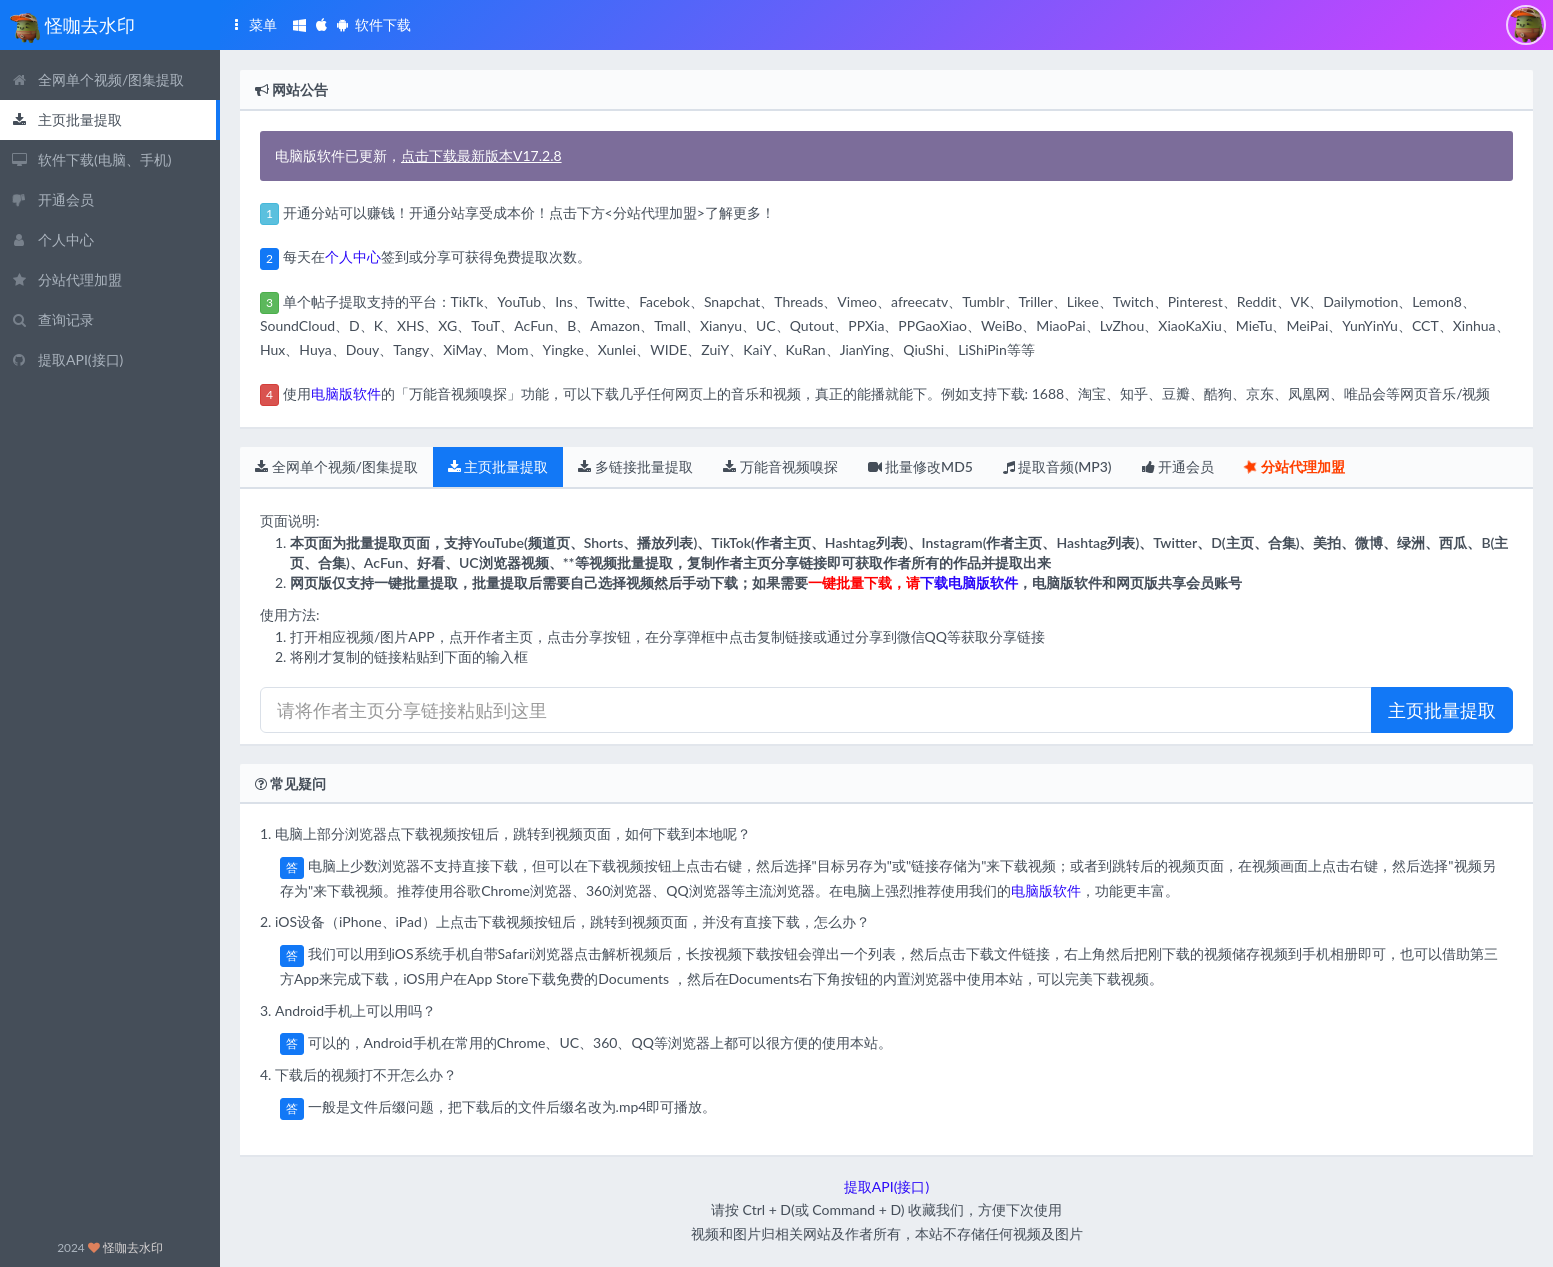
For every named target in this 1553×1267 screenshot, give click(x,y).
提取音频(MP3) (1057, 466)
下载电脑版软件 (969, 582)
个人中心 (353, 256)
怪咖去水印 (133, 1247)
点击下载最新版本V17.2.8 (481, 155)
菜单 (252, 24)
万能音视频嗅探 (780, 466)
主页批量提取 (498, 466)
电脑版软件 (346, 393)
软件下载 (351, 24)
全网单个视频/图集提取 (336, 466)
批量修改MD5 (920, 466)
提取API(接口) (886, 1186)
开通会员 (1178, 466)
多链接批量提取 (635, 466)
